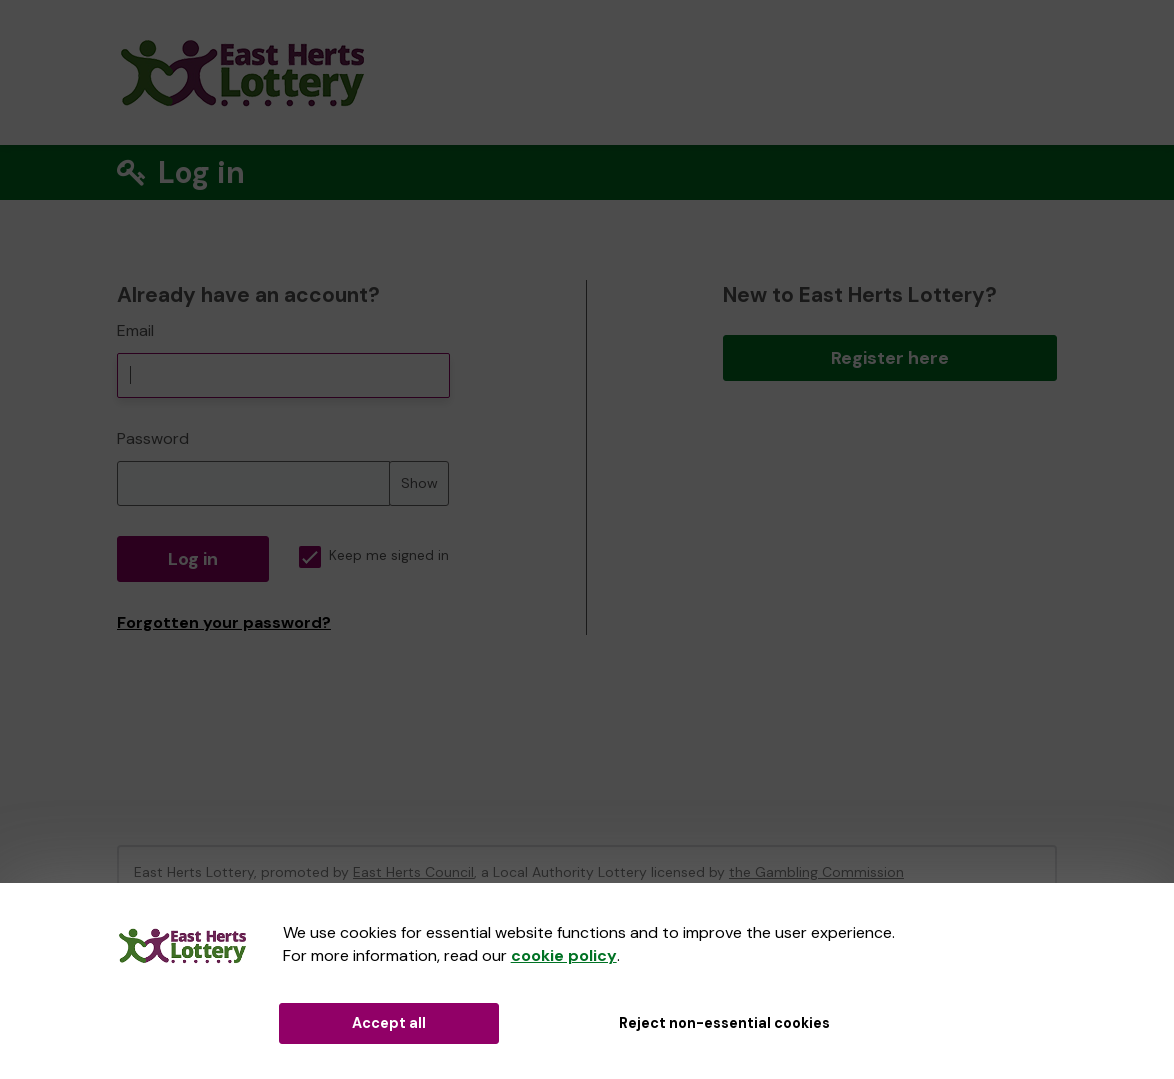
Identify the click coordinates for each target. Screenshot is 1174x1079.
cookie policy (564, 955)
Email (135, 330)
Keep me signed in (374, 555)
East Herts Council (413, 872)
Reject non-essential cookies (724, 1023)
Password (153, 438)
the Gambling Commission (816, 872)
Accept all (389, 1023)
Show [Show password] (419, 483)
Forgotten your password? (224, 622)
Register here (890, 358)
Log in (193, 559)
